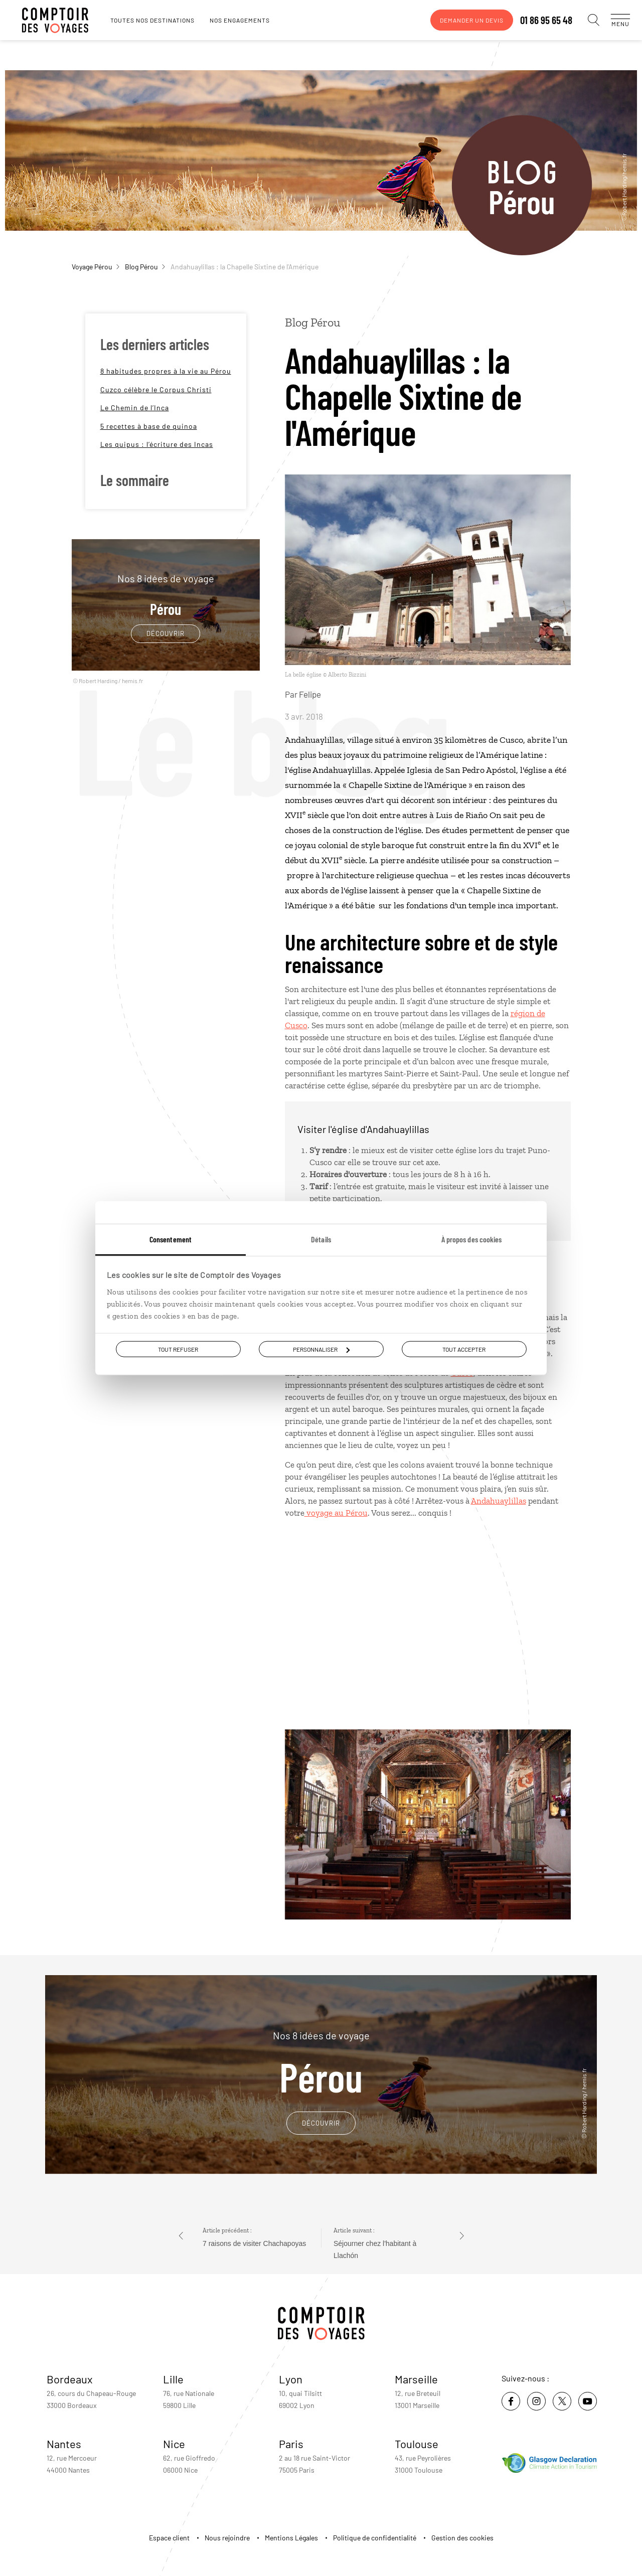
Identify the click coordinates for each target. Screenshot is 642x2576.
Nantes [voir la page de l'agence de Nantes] (64, 2443)
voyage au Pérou (336, 1513)
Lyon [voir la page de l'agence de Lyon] (290, 2378)
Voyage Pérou (95, 266)
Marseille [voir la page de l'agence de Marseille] (416, 2378)
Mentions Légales (291, 2537)
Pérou (165, 595)
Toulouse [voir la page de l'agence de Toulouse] (416, 2443)
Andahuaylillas (498, 1501)
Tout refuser (178, 1349)
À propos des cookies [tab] (471, 1239)
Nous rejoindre (227, 2537)
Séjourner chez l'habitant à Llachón (375, 2249)
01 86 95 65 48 (536, 20)
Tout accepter (464, 1349)
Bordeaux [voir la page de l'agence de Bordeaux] (70, 2378)
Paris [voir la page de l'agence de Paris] (291, 2443)
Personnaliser (321, 1349)
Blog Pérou (145, 266)
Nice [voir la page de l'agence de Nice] (174, 2443)
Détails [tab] (321, 1239)
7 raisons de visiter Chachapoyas (254, 2243)
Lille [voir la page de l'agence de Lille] (173, 2378)
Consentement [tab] (170, 1239)
